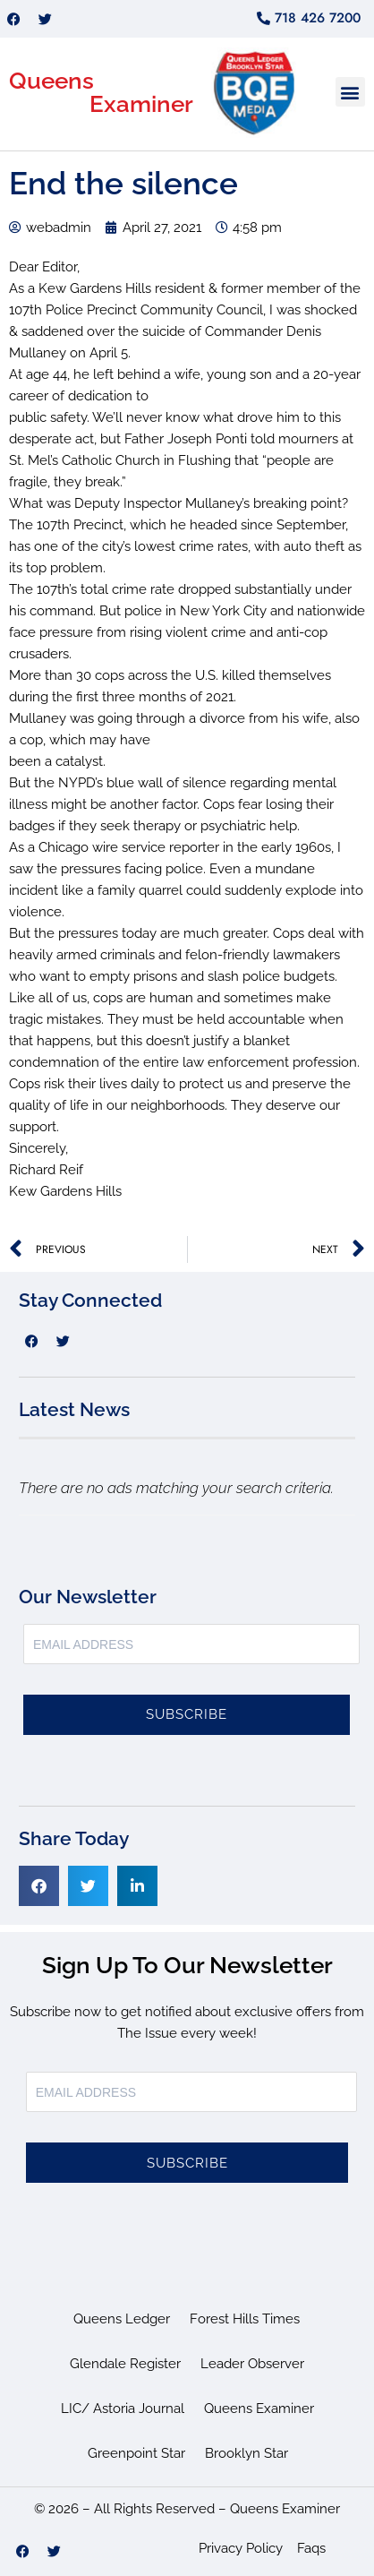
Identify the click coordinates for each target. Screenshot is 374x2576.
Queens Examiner (259, 2408)
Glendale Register (125, 2364)
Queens (51, 80)
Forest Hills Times (245, 2319)
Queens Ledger (121, 2319)
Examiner (141, 103)
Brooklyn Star (246, 2453)
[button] (350, 92)
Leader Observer (252, 2364)
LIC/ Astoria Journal (122, 2408)
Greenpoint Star (136, 2453)
